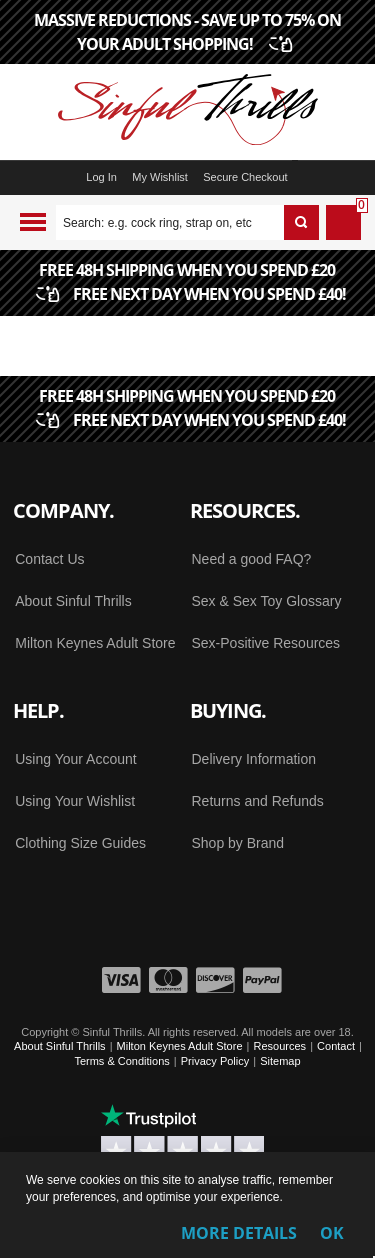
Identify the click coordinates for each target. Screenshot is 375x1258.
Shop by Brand (238, 843)
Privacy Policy (215, 1061)
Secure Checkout (245, 177)
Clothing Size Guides (80, 843)
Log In (101, 177)
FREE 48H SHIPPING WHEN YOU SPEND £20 (193, 283)
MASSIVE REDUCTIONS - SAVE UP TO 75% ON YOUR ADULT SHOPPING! (187, 32)
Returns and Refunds (258, 801)
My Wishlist (160, 177)
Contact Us (49, 559)
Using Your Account (75, 759)
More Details (239, 1233)
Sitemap (280, 1061)
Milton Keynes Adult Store (95, 643)
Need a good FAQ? (252, 559)
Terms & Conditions (121, 1061)
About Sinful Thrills (73, 601)
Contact (336, 1046)
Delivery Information (254, 759)
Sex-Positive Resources (266, 643)
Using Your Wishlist (75, 801)
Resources (280, 1046)
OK (332, 1233)
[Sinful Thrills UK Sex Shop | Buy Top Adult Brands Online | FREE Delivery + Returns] (187, 112)
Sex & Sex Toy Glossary (267, 601)
